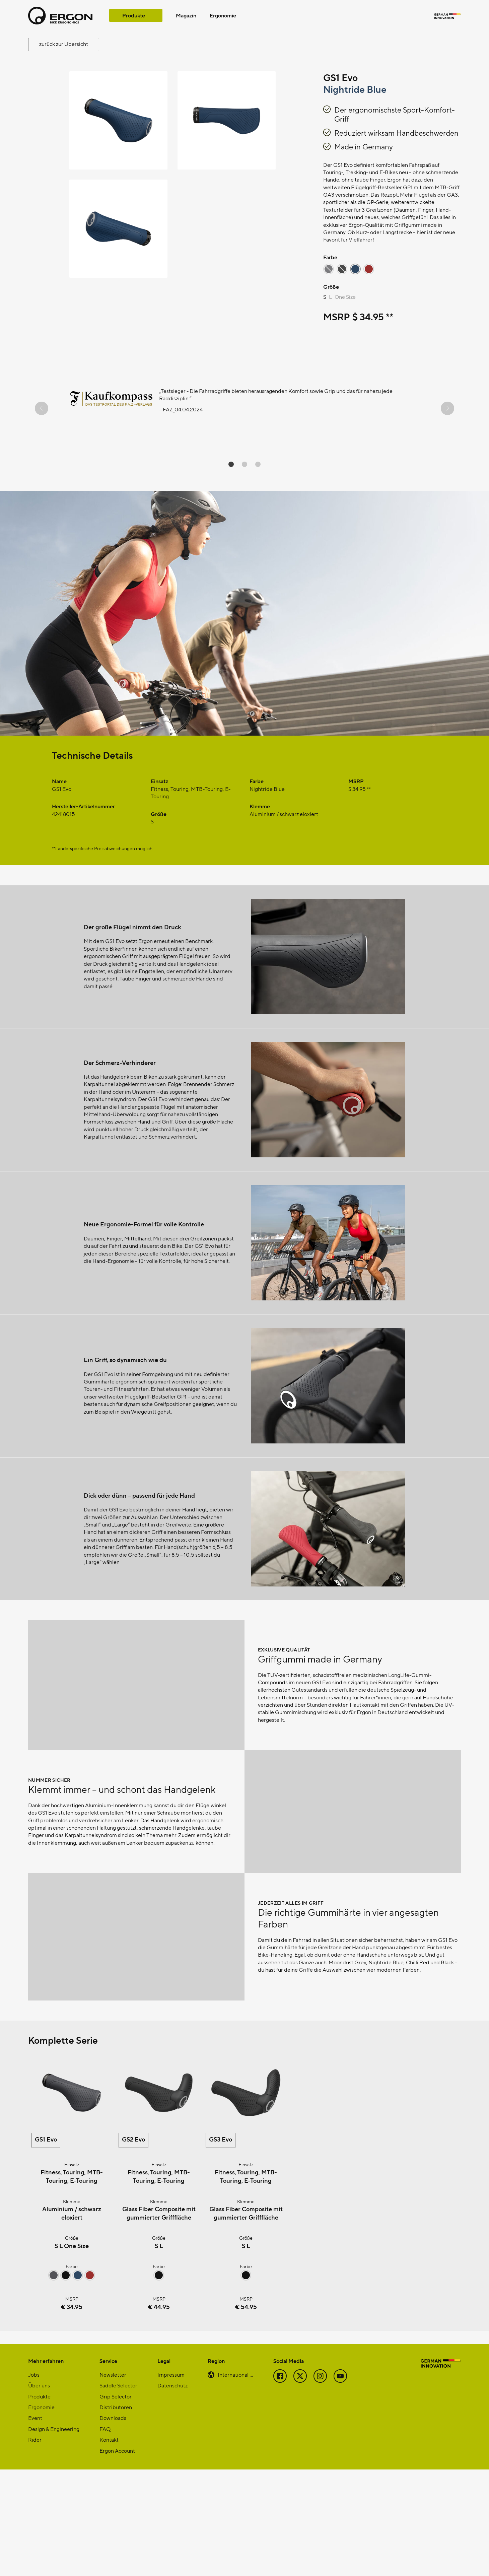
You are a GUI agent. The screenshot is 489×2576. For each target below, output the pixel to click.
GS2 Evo (133, 2245)
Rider (35, 2546)
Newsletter (112, 2481)
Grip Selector (115, 2502)
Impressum (171, 2481)
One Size (345, 296)
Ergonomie (223, 15)
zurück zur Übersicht (63, 43)
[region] (244, 408)
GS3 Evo (220, 2245)
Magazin (186, 15)
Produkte (133, 15)
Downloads (112, 2524)
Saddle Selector (118, 2491)
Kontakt (109, 2546)
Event (35, 2524)
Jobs (34, 2481)
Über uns (39, 2491)
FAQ (105, 2535)
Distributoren (115, 2513)
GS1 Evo (46, 2245)
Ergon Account (117, 2557)
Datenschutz (172, 2491)
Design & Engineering (53, 2535)
